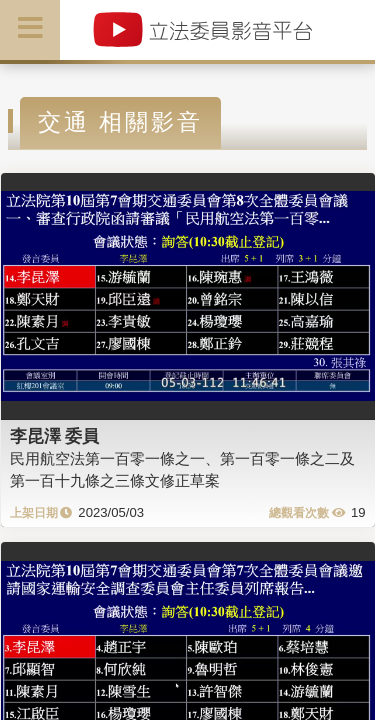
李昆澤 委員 (55, 436)
